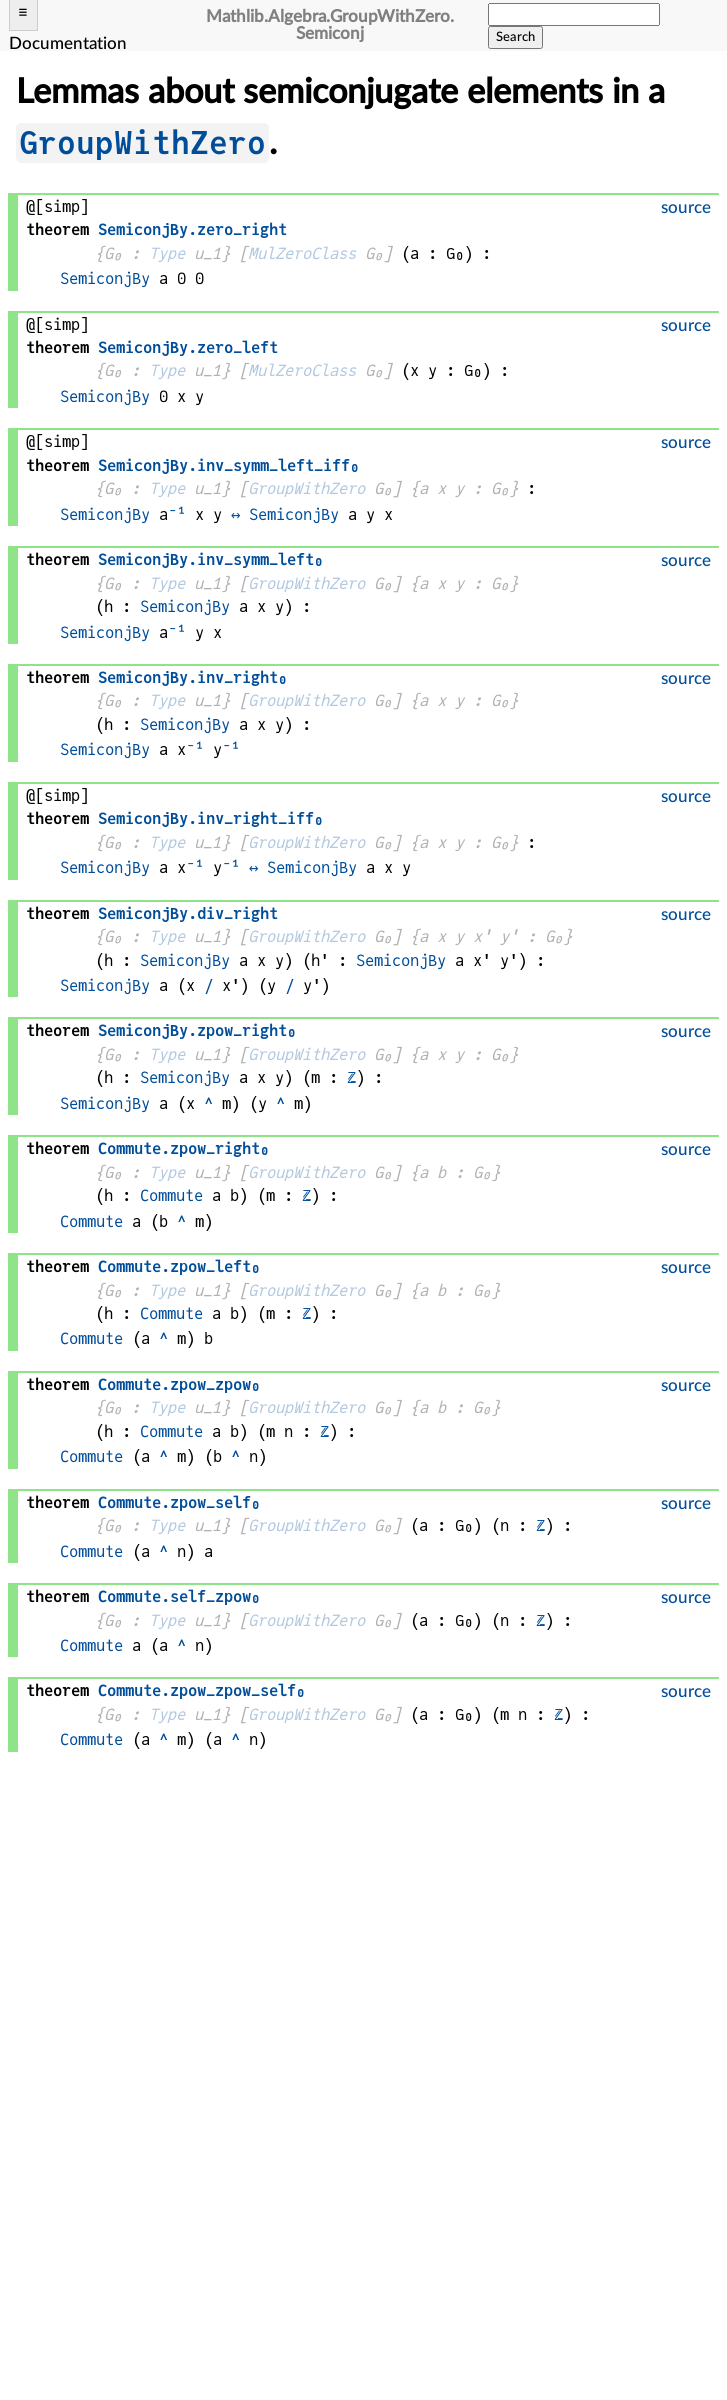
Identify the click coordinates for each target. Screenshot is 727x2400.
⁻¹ (177, 514)
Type (167, 253)
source (686, 207)
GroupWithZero (142, 143)
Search (515, 37)
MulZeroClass (302, 253)
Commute (171, 1195)
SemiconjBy (105, 278)
